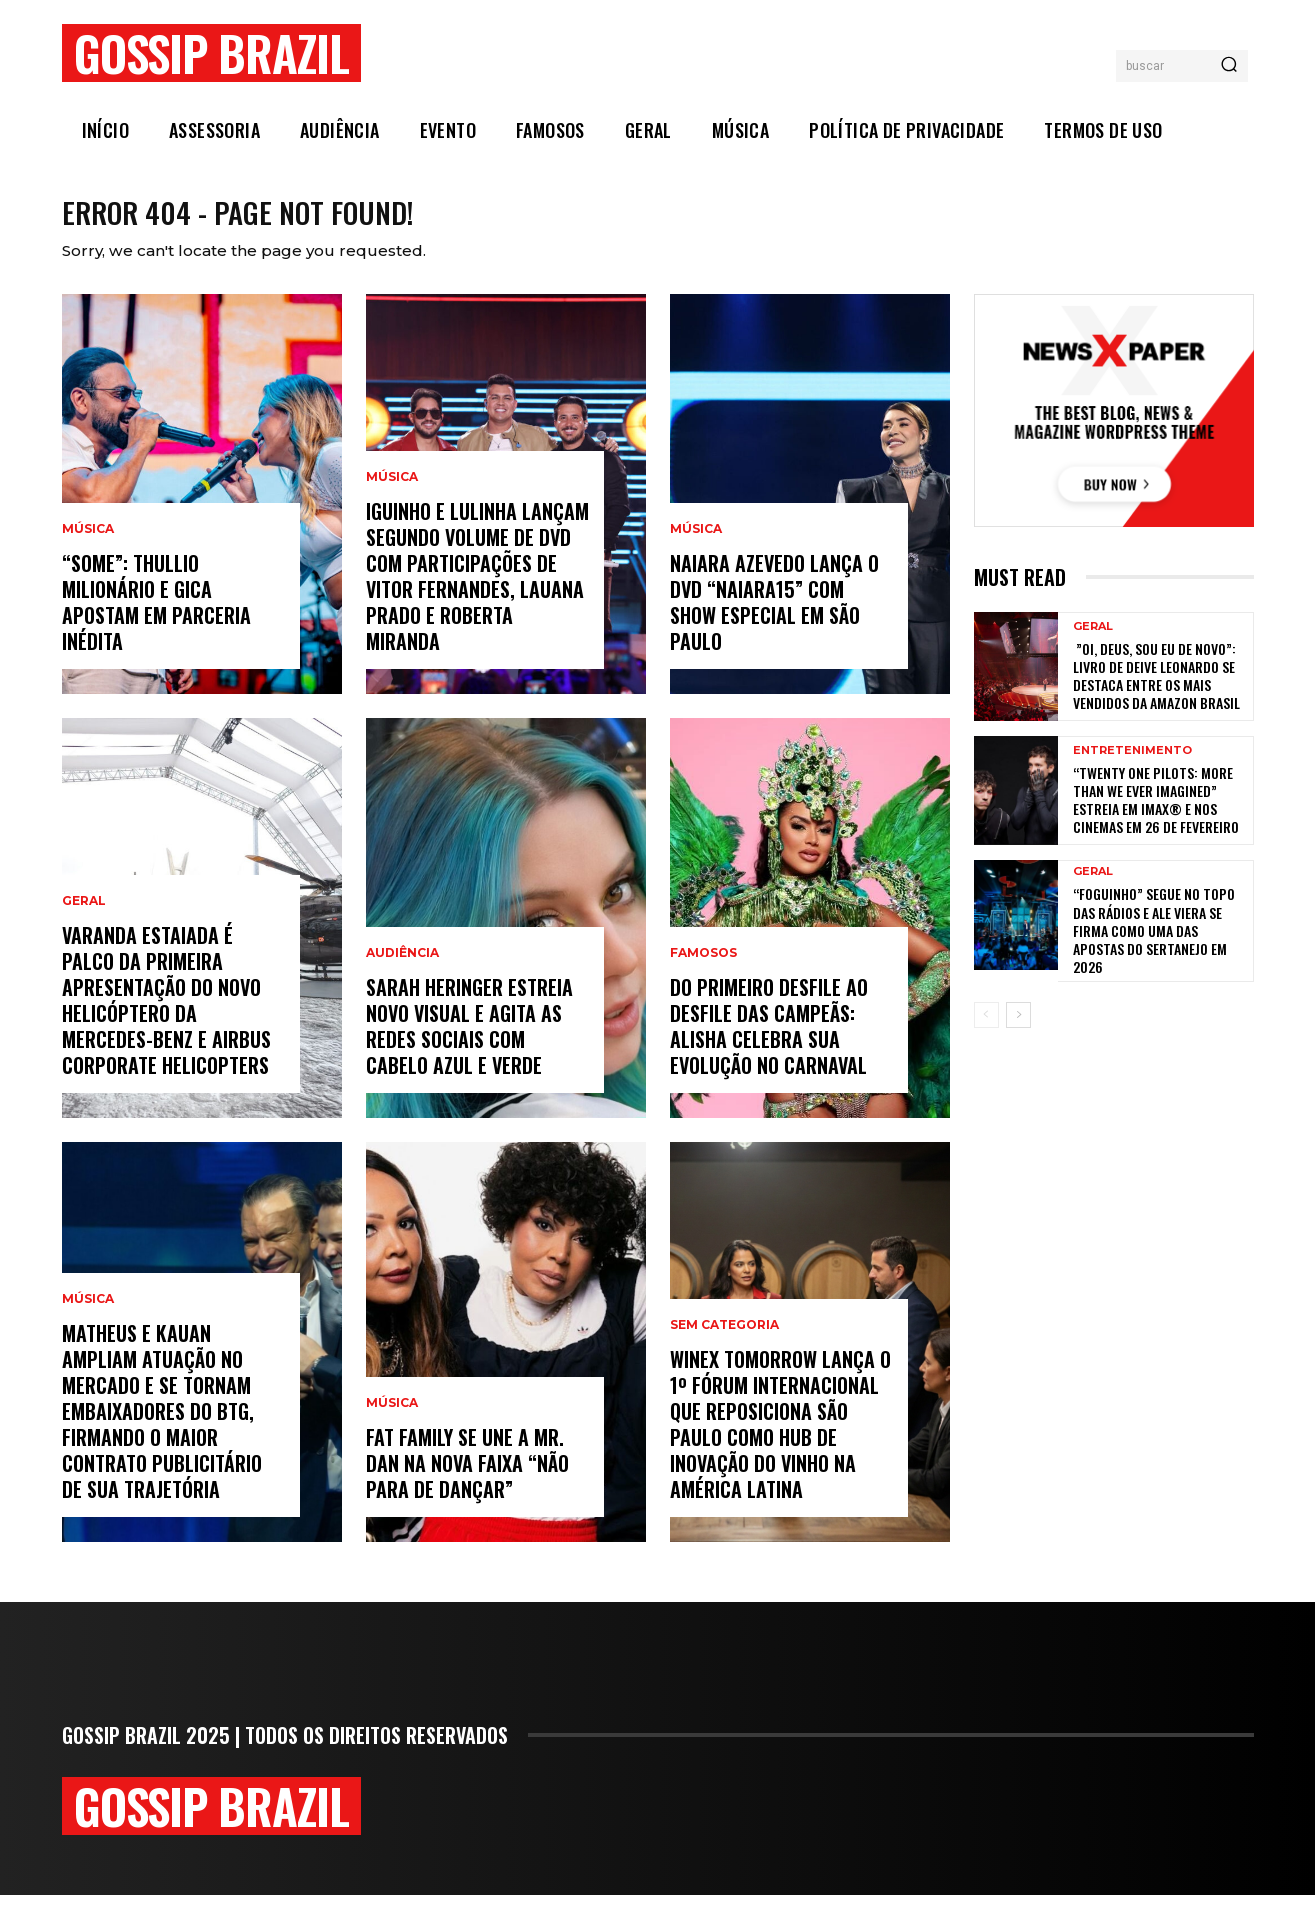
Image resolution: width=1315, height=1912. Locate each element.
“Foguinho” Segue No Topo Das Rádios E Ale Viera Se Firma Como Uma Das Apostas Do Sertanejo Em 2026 (1154, 947)
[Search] (1229, 66)
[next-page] (1018, 1032)
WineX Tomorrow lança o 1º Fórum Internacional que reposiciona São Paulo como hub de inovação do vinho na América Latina (780, 1441)
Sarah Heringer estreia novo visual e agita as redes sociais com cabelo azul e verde (469, 1043)
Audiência (402, 970)
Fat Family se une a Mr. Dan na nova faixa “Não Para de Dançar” (467, 1480)
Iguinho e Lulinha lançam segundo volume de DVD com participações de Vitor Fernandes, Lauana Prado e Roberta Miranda (477, 593)
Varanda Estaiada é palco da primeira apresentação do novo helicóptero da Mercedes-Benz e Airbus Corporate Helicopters (166, 1017)
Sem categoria (724, 1342)
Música (88, 546)
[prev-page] (986, 1032)
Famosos (703, 970)
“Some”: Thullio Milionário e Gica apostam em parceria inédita (156, 619)
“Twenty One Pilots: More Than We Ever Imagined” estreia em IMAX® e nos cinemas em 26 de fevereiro (1156, 817)
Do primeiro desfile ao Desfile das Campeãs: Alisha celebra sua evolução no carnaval (769, 1043)
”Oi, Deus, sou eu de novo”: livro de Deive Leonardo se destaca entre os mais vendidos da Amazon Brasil (1158, 693)
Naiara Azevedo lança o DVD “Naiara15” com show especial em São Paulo (774, 619)
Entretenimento (1132, 767)
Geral (84, 918)
